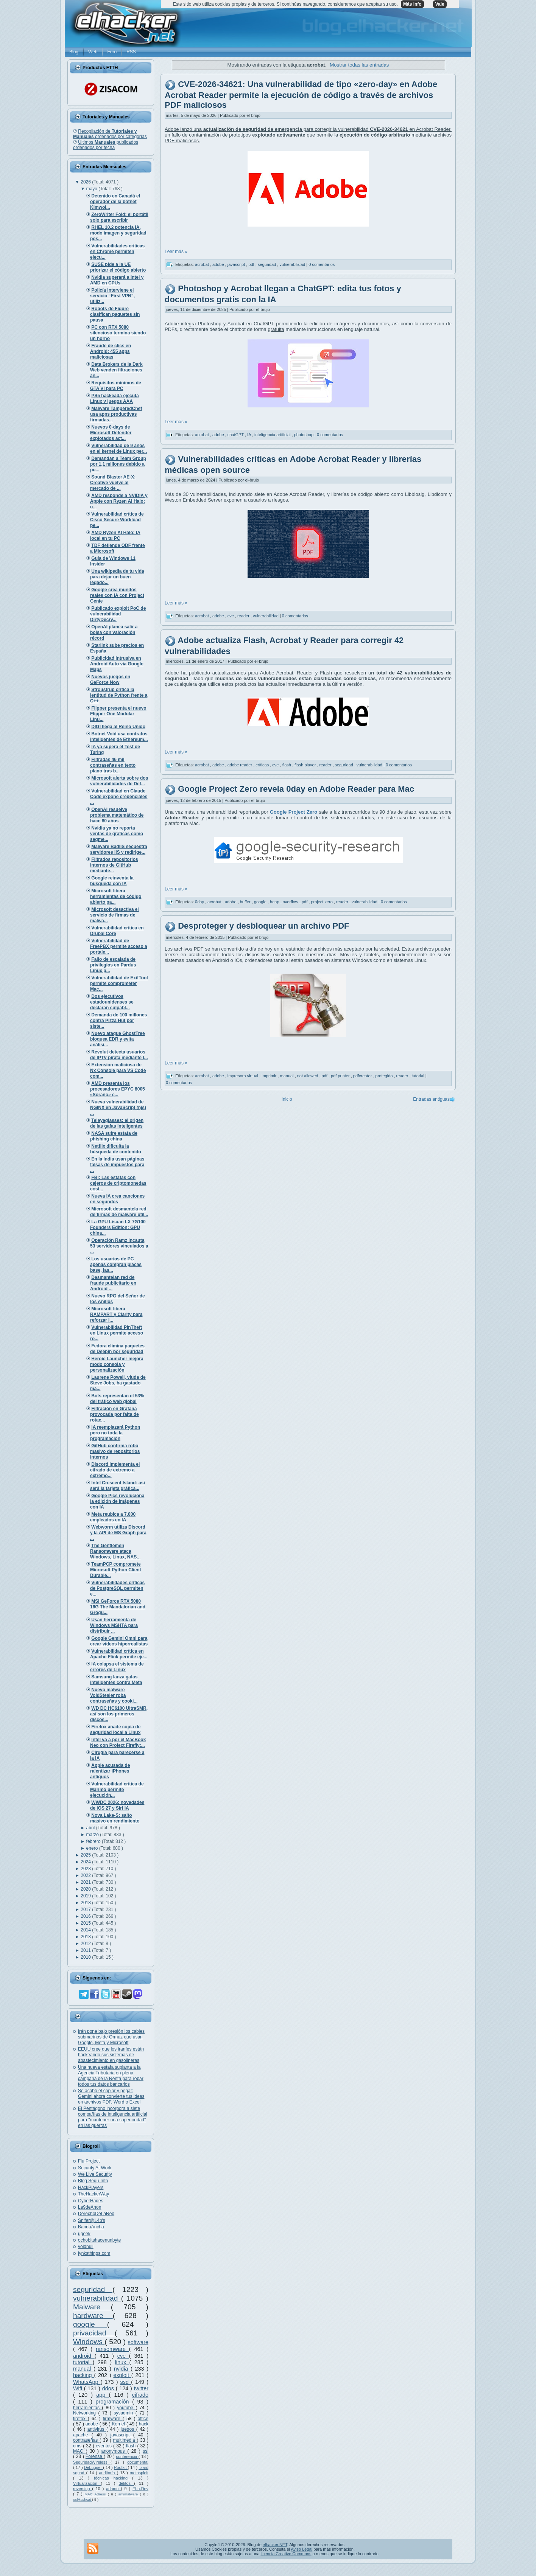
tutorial (83, 2362)
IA (249, 434)
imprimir (269, 1076)
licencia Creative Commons (286, 2553)
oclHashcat (82, 2499)
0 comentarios (322, 264)
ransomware (112, 2349)
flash (131, 2446)
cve (123, 2356)
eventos (104, 2446)
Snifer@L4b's (91, 2220)
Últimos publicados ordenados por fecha (105, 145)
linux (122, 2362)
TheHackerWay (93, 2194)
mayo (92, 188)
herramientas (87, 2407)
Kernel (119, 2424)
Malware (92, 2307)
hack (143, 2424)
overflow (291, 902)
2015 (86, 1923)
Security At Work (94, 2167)
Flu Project (89, 2161)
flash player (305, 765)
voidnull (85, 2246)
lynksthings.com (94, 2253)
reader (244, 616)
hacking (83, 2375)
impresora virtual (243, 1076)
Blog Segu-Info (93, 2180)
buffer (246, 902)
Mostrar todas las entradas (359, 65)
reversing (82, 2488)
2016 (86, 1916)
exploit (122, 2375)
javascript (122, 2435)
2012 (86, 1943)
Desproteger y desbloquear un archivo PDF (263, 926)
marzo (93, 1834)
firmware (113, 2418)
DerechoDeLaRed (96, 2213)
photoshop (304, 434)
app (102, 2395)
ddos (109, 2388)
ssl (145, 2451)
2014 (86, 1930)
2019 (86, 1896)
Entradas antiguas (431, 1099)
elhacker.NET (275, 2544)
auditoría (108, 2472)
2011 (86, 1950)
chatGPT (236, 434)
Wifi (78, 2388)
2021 (86, 1882)
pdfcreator (363, 1076)
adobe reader (240, 765)
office (143, 2418)
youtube (126, 2407)
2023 (86, 1868)
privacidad (94, 2333)
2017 (86, 1909)
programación (114, 2402)
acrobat (202, 264)
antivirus (96, 2429)
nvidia (122, 2369)
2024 (86, 1861)
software (138, 2342)
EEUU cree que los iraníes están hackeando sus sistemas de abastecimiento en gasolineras (111, 2054)
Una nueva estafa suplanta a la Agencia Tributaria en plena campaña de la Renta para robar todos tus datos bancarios (110, 2076)
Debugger (93, 2467)
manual (83, 2369)
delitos (126, 2483)
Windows (88, 2342)
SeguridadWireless (92, 2462)
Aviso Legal (301, 2549)
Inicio (287, 1099)
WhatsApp (87, 2382)
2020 (86, 1889)
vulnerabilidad (97, 2298)
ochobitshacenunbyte (99, 2240)
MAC (79, 2451)
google (90, 2324)
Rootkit (121, 2467)
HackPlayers (90, 2187)
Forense (95, 2456)
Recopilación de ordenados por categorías (110, 134)
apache (82, 2435)
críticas (263, 765)
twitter (141, 2388)
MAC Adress (96, 2494)
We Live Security (95, 2174)
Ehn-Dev (140, 2488)
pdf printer (341, 1076)
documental (137, 2462)
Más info (412, 4)
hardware (93, 2316)
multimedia (125, 2440)
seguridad (92, 2289)
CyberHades (90, 2200)
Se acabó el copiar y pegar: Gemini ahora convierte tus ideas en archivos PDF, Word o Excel (111, 2096)
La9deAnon (89, 2207)
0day (200, 902)
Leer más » (176, 251)
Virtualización (87, 2483)
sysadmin (124, 2413)
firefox (80, 2418)
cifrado (140, 2395)
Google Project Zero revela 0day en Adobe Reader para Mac (296, 789)
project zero (322, 902)
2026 (86, 182)
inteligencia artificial (272, 434)
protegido (385, 1076)
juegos (128, 2429)
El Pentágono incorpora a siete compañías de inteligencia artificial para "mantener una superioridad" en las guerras (112, 2117)
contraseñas (86, 2440)
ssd (125, 2382)
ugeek (84, 2233)
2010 (86, 1957)
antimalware (129, 2494)
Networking (85, 2413)
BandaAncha (91, 2227)
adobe (93, 2424)
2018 (86, 1902)
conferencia (127, 2456)
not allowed (308, 1076)
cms (78, 2446)
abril (91, 1827)
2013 (86, 1936)
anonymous (114, 2451)
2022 (86, 1875)
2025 (86, 1855)
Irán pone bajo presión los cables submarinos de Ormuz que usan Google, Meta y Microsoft (111, 2037)
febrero (94, 1841)
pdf (251, 264)
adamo (113, 2488)
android (84, 2356)
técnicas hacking (113, 2478)
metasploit (139, 2472)
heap (275, 902)
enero (92, 1848)
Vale (439, 4)
